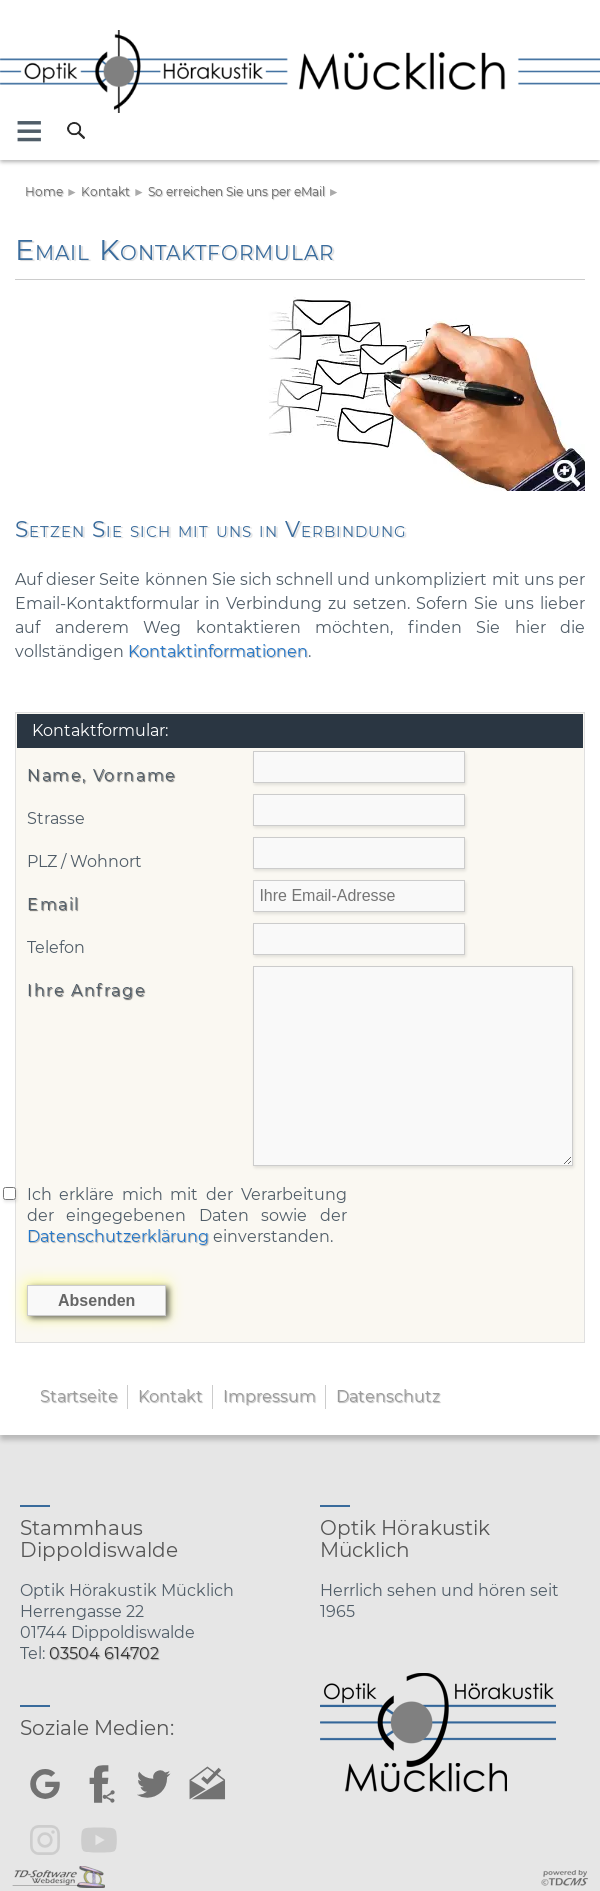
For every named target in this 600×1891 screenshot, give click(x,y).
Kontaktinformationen (218, 651)
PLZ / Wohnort (84, 861)
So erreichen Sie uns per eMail (236, 191)
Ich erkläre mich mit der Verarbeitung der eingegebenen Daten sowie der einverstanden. (187, 1215)
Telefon (56, 947)
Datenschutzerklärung (118, 1236)
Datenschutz (388, 1396)
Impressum (269, 1396)
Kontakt (105, 191)
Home (44, 191)
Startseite (79, 1396)
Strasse (56, 818)
